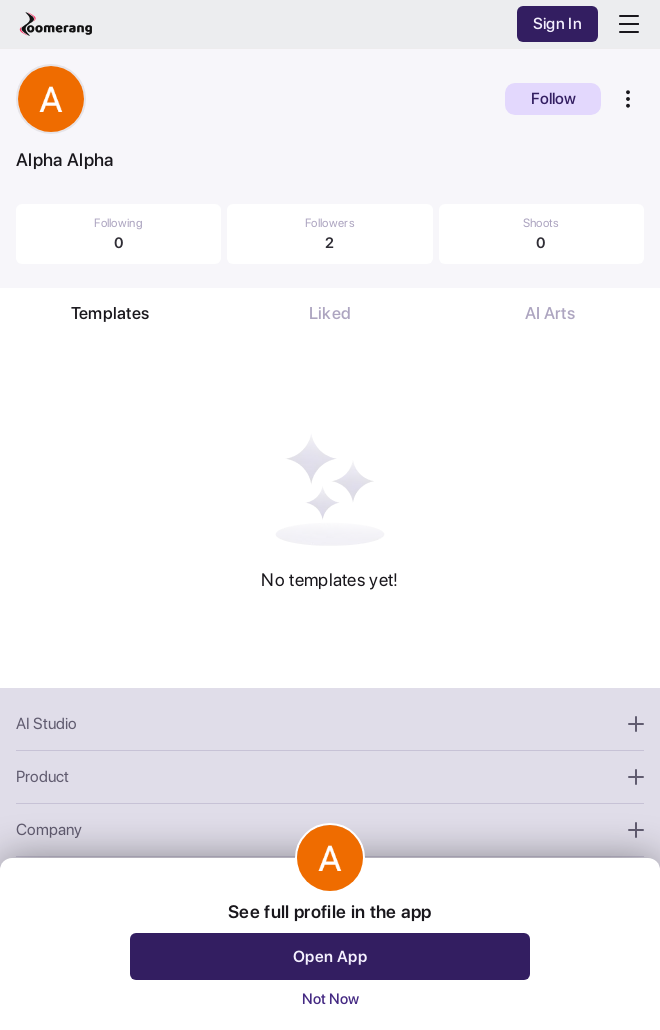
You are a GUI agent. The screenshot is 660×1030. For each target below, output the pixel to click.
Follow (553, 98)
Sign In (557, 23)
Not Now (330, 999)
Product (330, 776)
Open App (330, 956)
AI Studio (330, 723)
